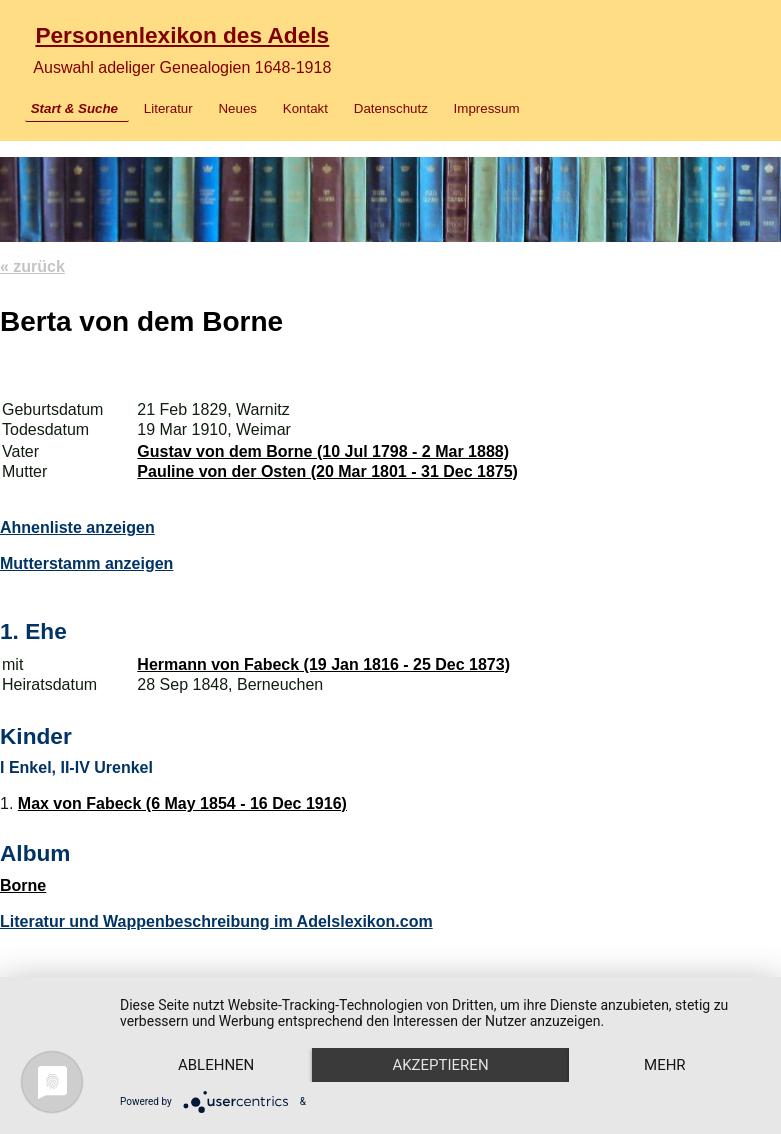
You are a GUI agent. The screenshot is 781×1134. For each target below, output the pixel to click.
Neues (237, 108)
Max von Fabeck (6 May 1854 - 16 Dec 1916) (182, 803)
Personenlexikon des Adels (182, 35)
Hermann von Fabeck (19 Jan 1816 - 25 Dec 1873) (323, 664)
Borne (23, 885)
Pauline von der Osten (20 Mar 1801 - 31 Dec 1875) (327, 471)
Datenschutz (391, 108)
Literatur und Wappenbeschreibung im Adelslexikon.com (216, 921)
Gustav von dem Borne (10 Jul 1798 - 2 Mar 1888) (323, 451)
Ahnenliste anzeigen (77, 527)
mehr (665, 1065)
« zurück (32, 266)
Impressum (487, 108)
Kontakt (305, 108)
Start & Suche (74, 108)
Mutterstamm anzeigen (86, 563)
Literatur (168, 108)
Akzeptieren (440, 1065)
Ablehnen (216, 1065)
